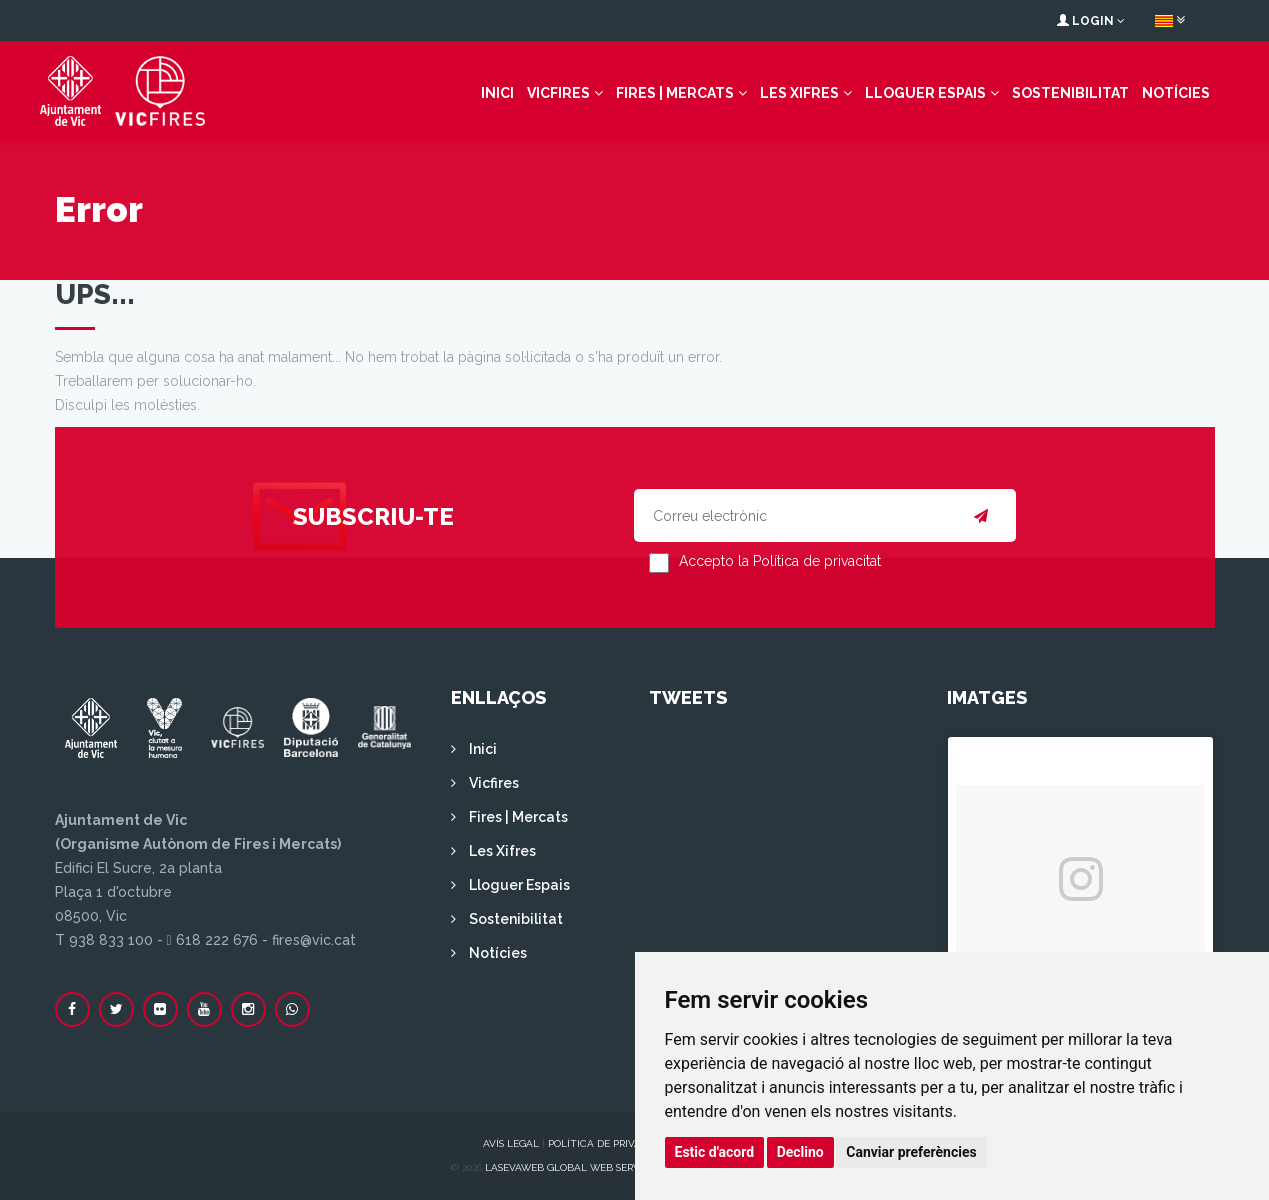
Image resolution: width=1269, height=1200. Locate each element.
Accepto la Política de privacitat (780, 561)
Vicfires (558, 93)
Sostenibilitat (1070, 93)
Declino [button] (800, 1152)
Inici (497, 93)
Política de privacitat (609, 1143)
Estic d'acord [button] (715, 1152)
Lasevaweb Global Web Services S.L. (582, 1167)
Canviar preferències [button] (911, 1152)
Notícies (1176, 93)
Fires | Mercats (675, 93)
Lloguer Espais (925, 93)
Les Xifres (799, 93)
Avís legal (511, 1143)
